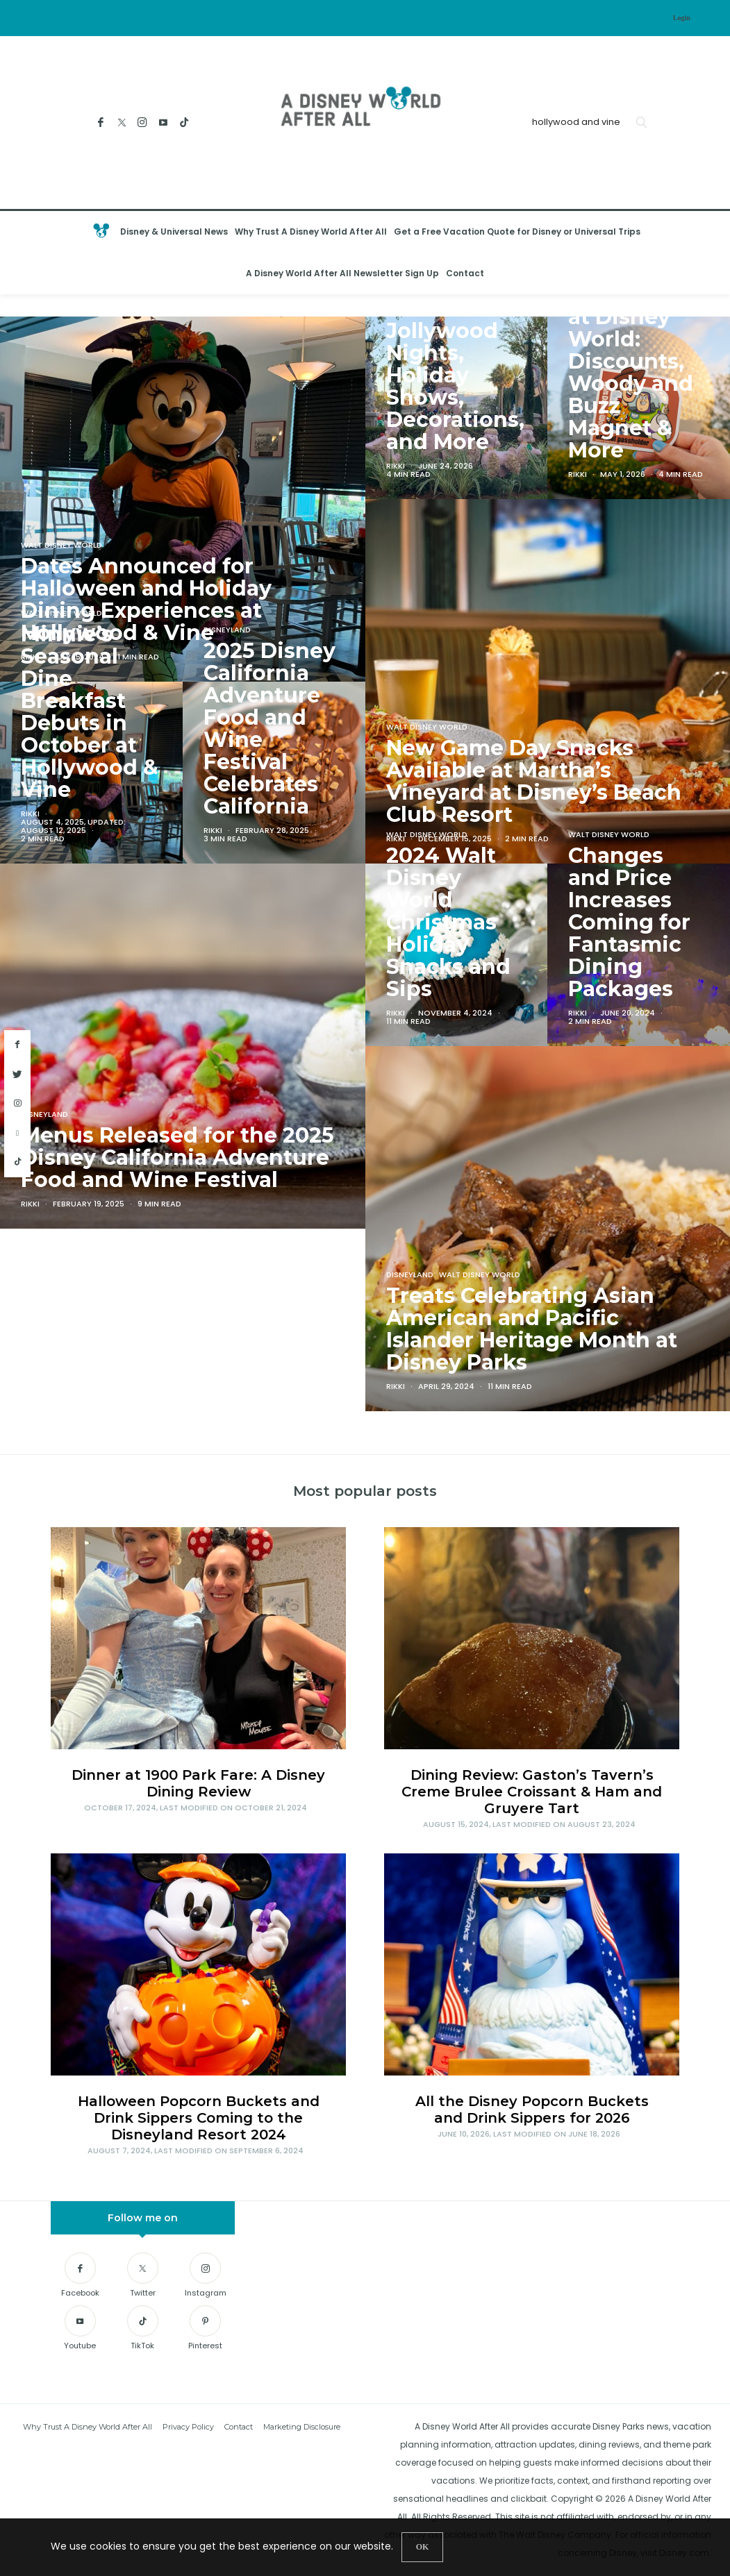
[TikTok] (184, 122)
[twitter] (17, 1074)
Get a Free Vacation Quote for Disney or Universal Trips (517, 231)
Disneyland (227, 629)
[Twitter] (122, 122)
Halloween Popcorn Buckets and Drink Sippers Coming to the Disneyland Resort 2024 (199, 2118)
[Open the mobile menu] (705, 253)
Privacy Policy (188, 2427)
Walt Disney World (61, 612)
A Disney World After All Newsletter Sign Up (342, 273)
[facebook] (17, 1044)
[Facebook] (101, 122)
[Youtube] (163, 122)
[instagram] (17, 1103)
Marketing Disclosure (301, 2427)
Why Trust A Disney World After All (311, 231)
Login (681, 18)
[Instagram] (142, 122)
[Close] (422, 2547)
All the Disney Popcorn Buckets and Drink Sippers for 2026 (532, 2109)
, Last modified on (195, 1807)
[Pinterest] (205, 2330)
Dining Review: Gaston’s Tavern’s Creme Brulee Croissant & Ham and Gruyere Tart (531, 1792)
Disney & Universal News (174, 231)
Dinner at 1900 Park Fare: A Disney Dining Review (198, 1783)
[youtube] (17, 1133)
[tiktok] (17, 1162)
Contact (465, 273)
